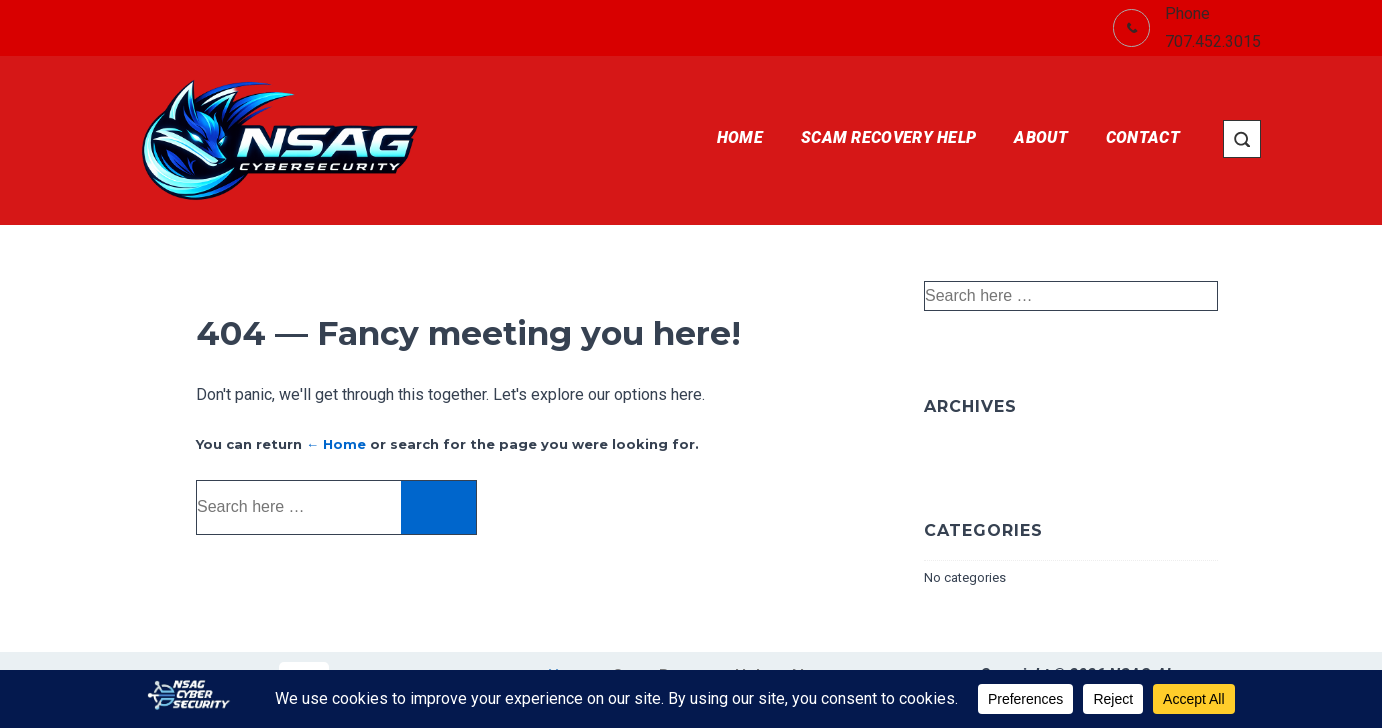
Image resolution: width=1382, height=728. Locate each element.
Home (740, 137)
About (1041, 137)
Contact (1143, 137)
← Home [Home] (336, 444)
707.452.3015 (1213, 41)
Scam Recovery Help (888, 137)
